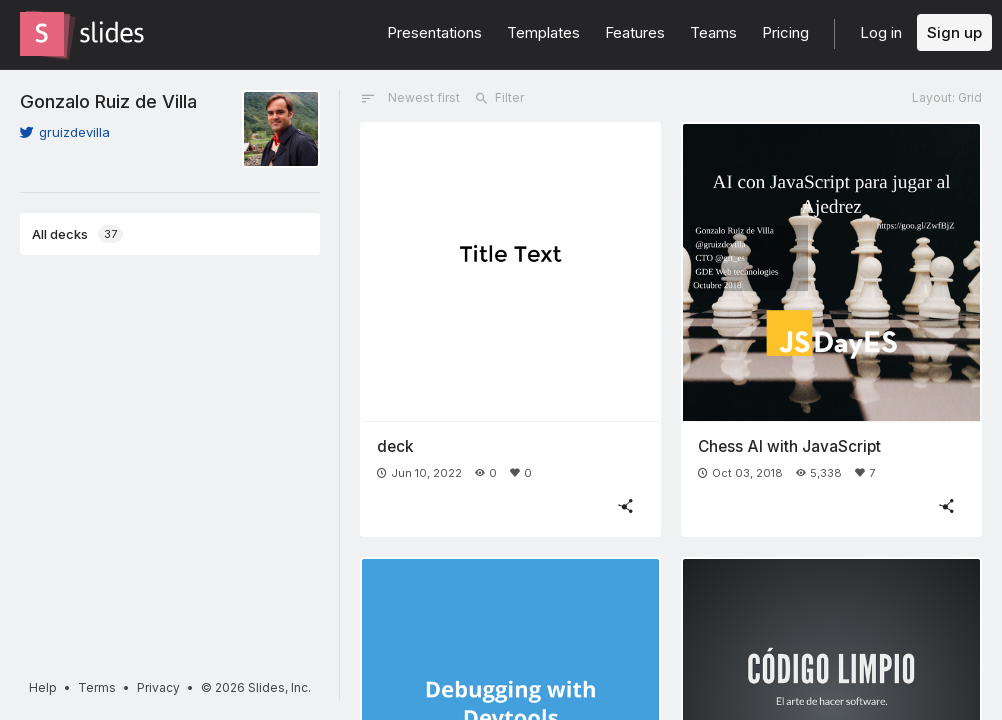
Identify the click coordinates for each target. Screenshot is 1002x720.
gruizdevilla (65, 132)
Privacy (158, 687)
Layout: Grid (947, 97)
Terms (97, 687)
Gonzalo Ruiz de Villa (108, 101)
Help (43, 687)
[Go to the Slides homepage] (42, 34)
